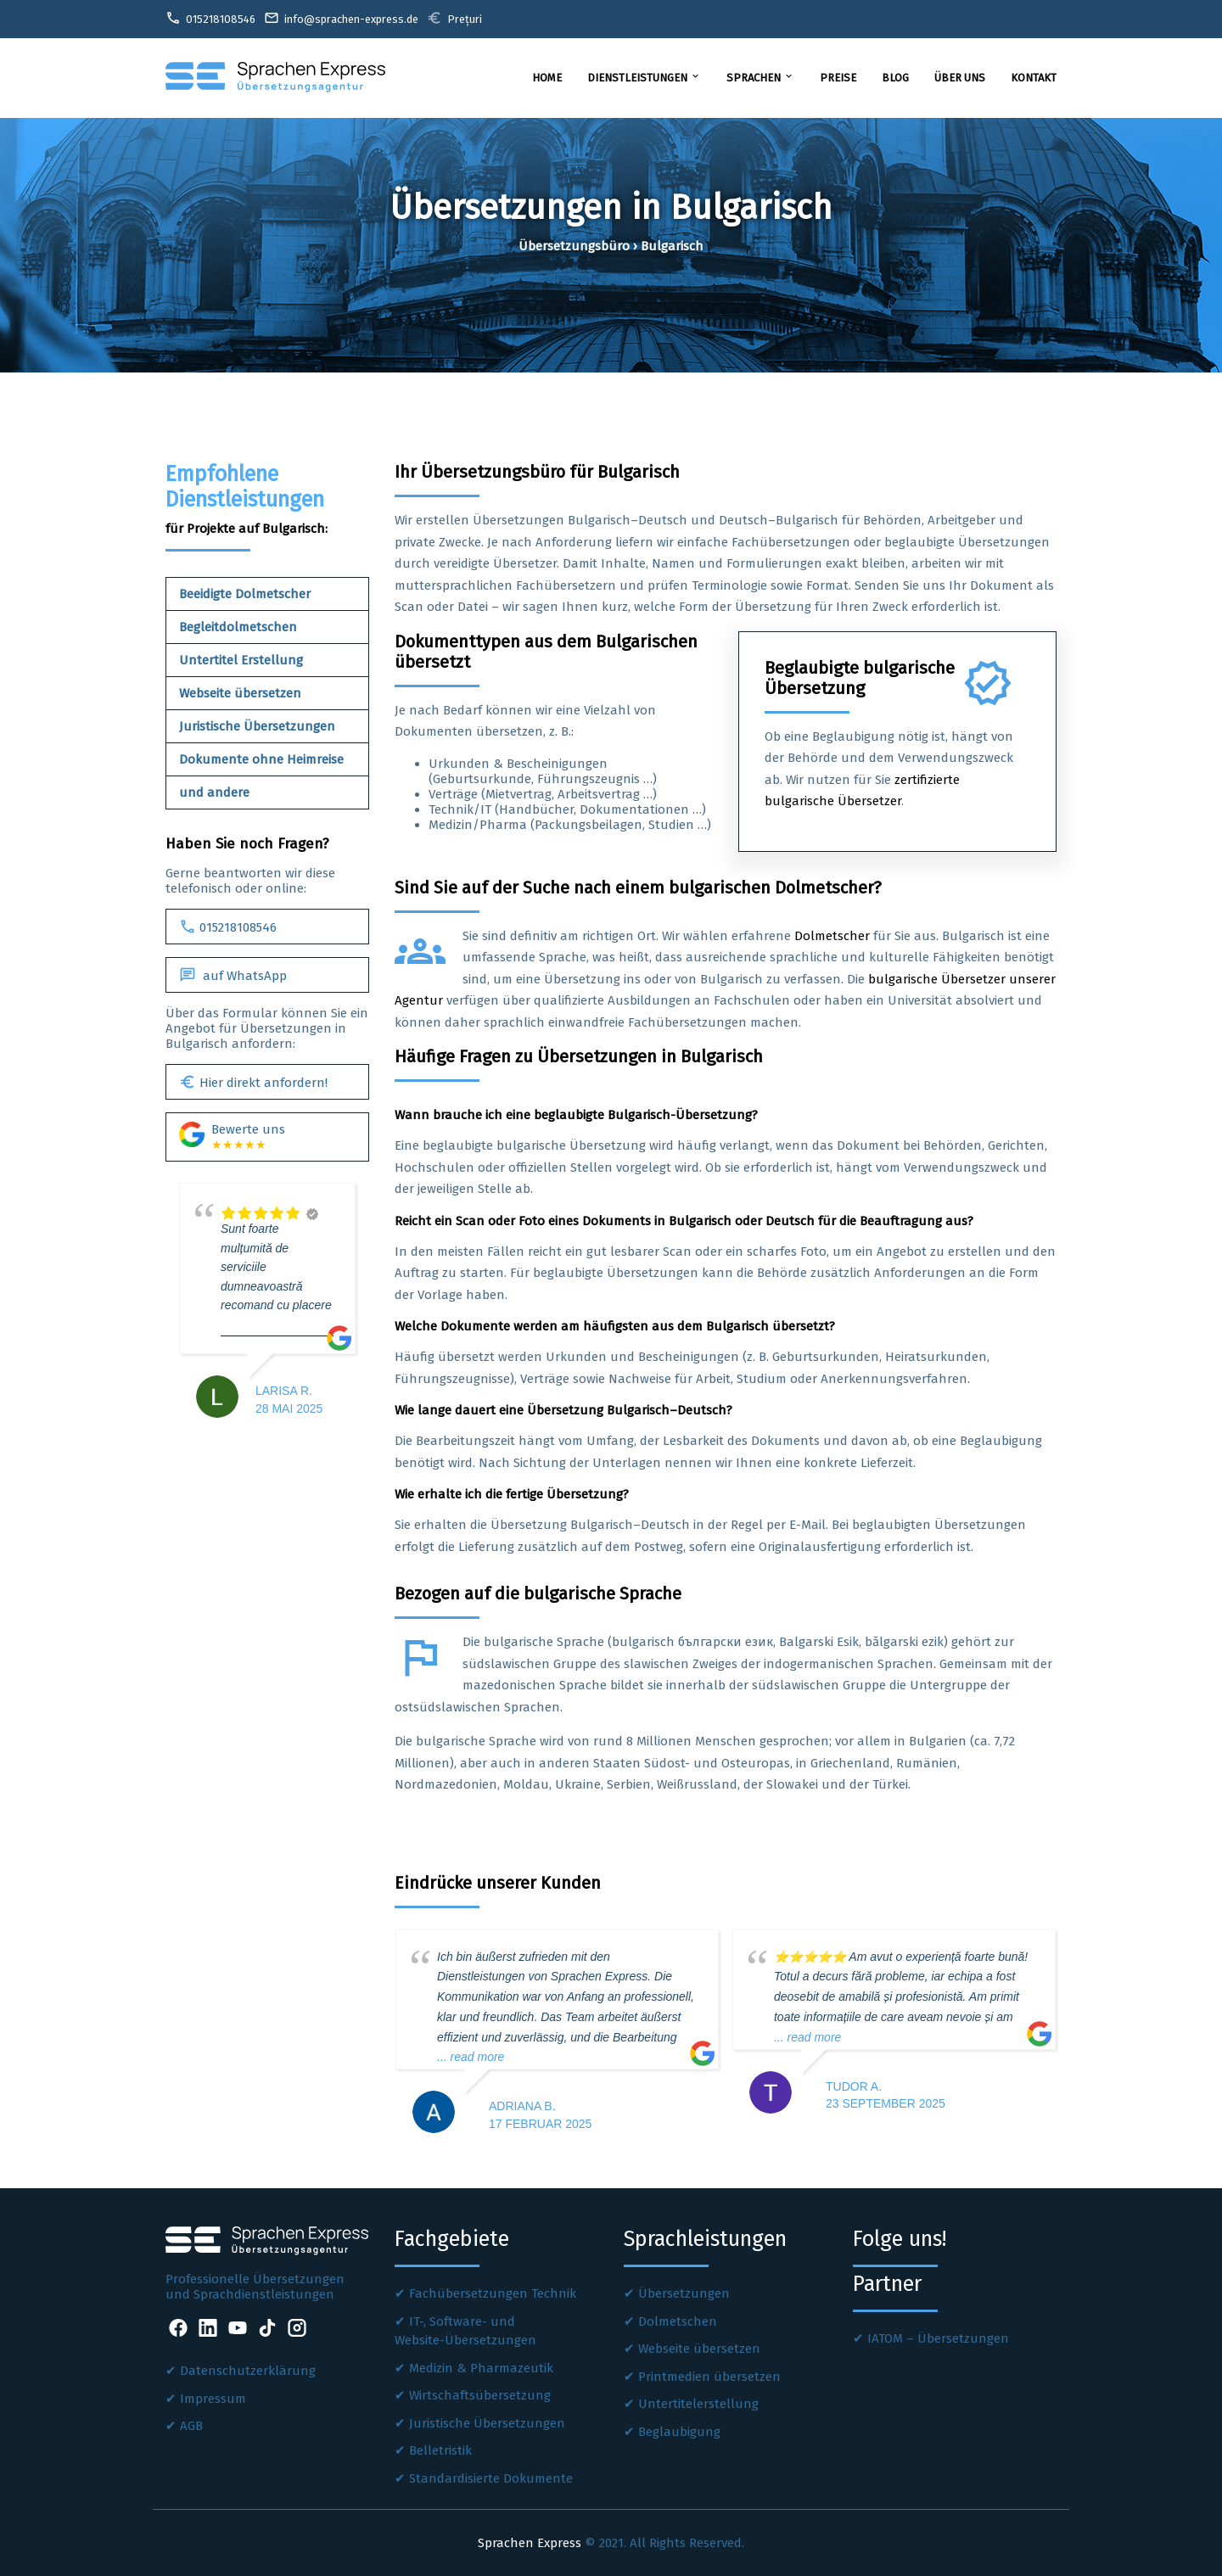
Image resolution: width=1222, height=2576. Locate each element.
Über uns (959, 77)
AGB (191, 2425)
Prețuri (454, 17)
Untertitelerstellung (698, 2403)
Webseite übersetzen (240, 693)
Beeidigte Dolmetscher (245, 594)
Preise (838, 77)
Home (547, 77)
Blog (895, 77)
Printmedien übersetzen (709, 2376)
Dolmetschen (677, 2321)
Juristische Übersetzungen (257, 726)
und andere (214, 792)
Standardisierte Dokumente (491, 2478)
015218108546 (228, 926)
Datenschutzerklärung (248, 2370)
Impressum (213, 2398)
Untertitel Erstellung (241, 660)
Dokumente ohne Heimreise (261, 759)
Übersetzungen (684, 2293)
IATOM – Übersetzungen (938, 2338)
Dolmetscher (832, 936)
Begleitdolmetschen (238, 627)
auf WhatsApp (233, 974)
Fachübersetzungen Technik (492, 2293)
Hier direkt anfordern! (253, 1081)
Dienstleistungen (644, 77)
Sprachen (760, 77)
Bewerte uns (232, 1137)
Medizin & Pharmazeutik (481, 2368)
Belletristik (440, 2450)
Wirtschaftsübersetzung (480, 2395)
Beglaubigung (679, 2431)
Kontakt (1034, 77)
